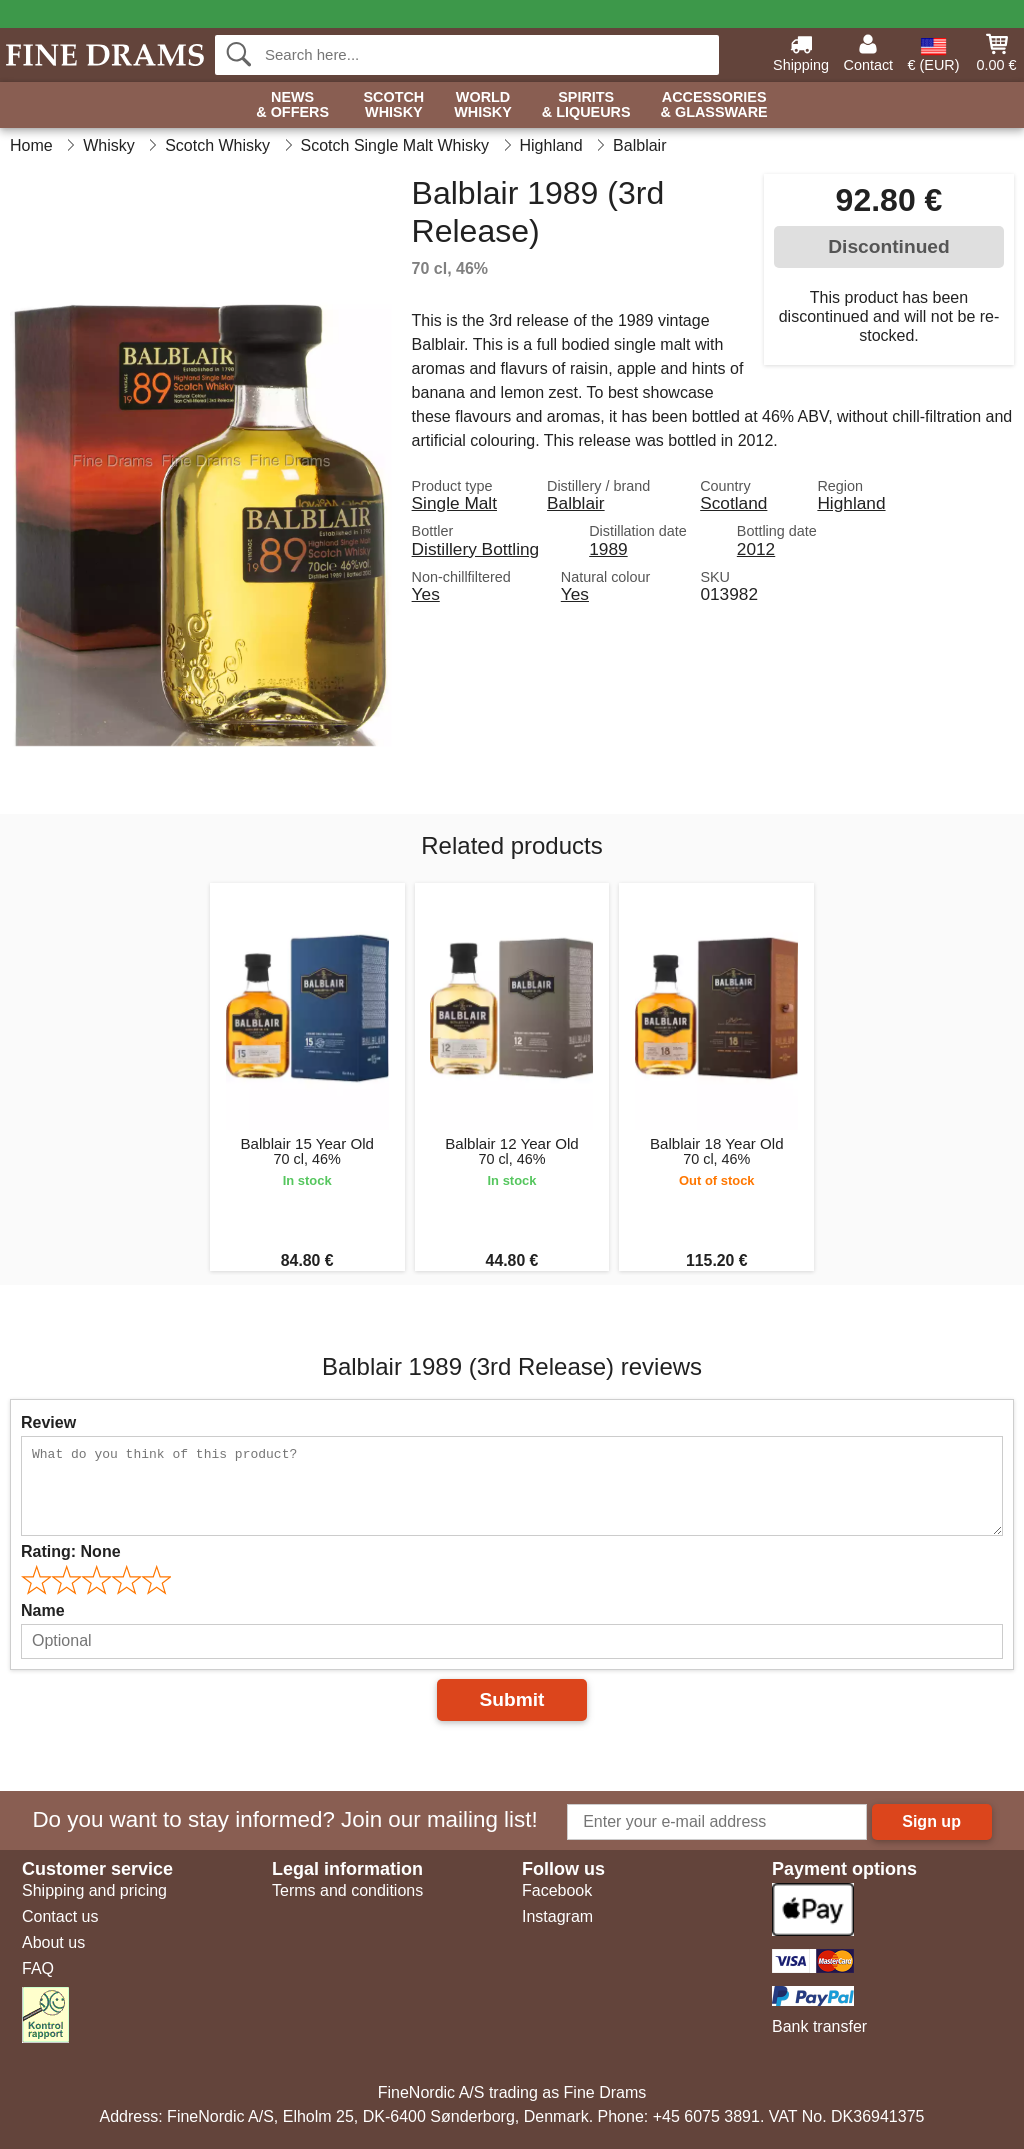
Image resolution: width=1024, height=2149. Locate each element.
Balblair (576, 503)
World (483, 105)
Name (43, 1610)
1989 (608, 549)
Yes (426, 594)
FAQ (38, 1968)
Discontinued (889, 246)
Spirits (586, 105)
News (292, 105)
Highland (851, 503)
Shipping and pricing (94, 1890)
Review (48, 1422)
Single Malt (454, 503)
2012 (756, 549)
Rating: (71, 1551)
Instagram (557, 1916)
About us (53, 1942)
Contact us (60, 1916)
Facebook (557, 1890)
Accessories (714, 105)
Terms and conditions (347, 1890)
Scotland (733, 503)
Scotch (393, 105)
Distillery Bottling (476, 549)
